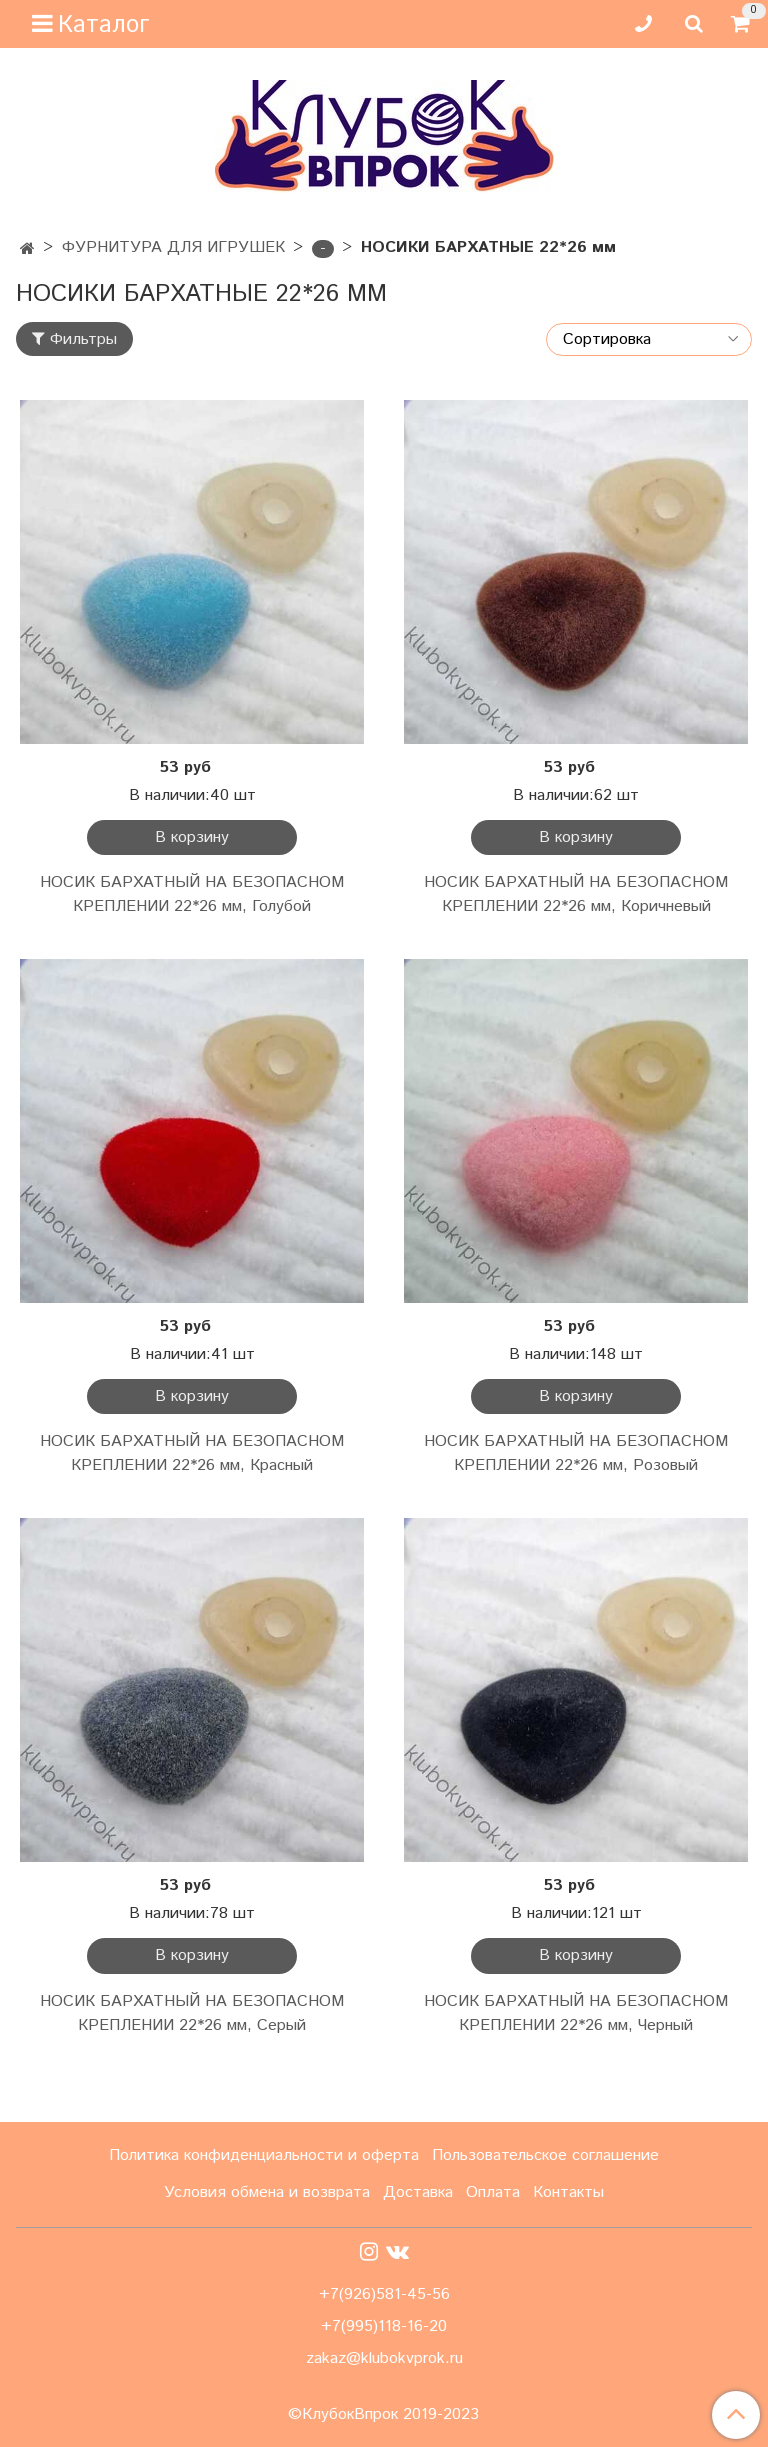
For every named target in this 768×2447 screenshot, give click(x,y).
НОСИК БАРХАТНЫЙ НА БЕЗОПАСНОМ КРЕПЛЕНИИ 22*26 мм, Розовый (576, 1453)
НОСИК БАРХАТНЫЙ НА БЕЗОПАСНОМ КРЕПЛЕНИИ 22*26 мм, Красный (192, 1453)
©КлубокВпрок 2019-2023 (383, 2415)
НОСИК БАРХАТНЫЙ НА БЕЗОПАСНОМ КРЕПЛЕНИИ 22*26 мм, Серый (192, 2013)
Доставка (418, 2192)
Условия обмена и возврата (267, 2192)
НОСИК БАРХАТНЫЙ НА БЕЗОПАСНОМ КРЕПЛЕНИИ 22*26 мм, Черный (576, 2013)
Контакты (568, 2192)
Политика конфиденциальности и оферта (264, 2155)
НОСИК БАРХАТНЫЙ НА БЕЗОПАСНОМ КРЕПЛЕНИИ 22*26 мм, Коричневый (576, 894)
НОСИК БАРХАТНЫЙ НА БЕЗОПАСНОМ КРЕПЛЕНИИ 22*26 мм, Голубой (192, 894)
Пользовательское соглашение (545, 2155)
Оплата (493, 2192)
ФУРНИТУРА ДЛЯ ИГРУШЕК (173, 247)
